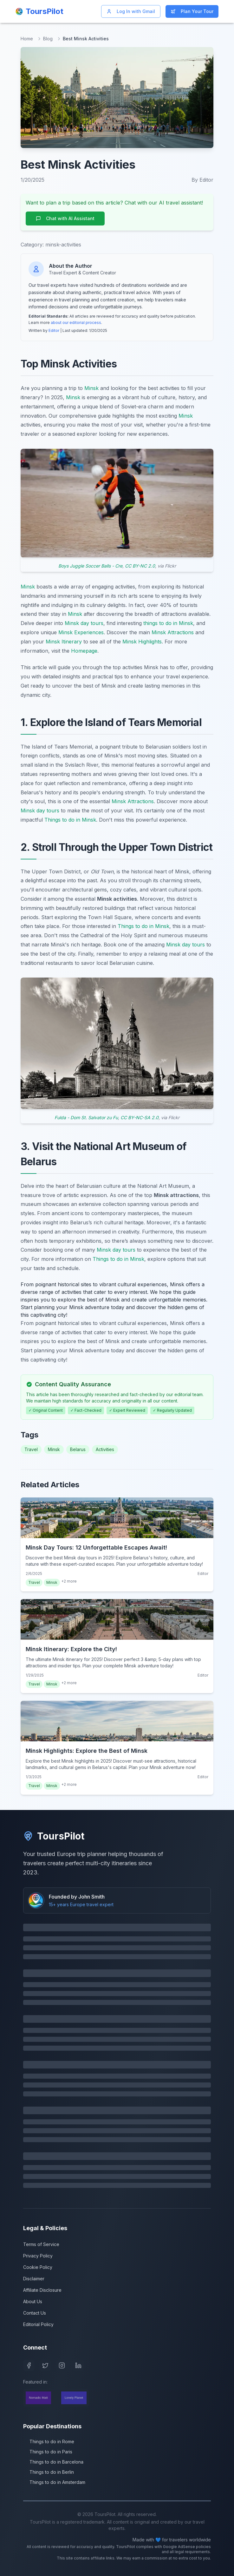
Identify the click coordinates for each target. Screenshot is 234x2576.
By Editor (202, 180)
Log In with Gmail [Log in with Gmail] (131, 11)
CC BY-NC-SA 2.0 (139, 1117)
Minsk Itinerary (64, 641)
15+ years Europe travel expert (81, 1904)
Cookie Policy (37, 2267)
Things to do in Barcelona (53, 2462)
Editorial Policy (38, 2324)
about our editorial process (76, 322)
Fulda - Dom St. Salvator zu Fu (86, 1117)
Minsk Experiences (81, 632)
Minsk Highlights (142, 641)
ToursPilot (53, 1836)
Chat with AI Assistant (65, 218)
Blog (48, 38)
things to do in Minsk (168, 623)
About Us (32, 2301)
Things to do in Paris (47, 2451)
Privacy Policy (38, 2255)
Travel (31, 1449)
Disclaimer (33, 2278)
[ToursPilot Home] (39, 11)
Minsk (91, 388)
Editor (54, 330)
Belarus (78, 1449)
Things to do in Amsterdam (54, 2482)
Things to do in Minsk (70, 820)
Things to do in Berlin (48, 2472)
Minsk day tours (84, 623)
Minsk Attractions (173, 632)
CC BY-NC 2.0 (140, 565)
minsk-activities (63, 244)
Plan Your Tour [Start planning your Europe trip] (192, 11)
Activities (105, 1449)
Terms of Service (41, 2244)
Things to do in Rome (48, 2441)
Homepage (84, 651)
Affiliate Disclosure (42, 2290)
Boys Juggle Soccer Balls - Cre (90, 565)
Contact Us (34, 2313)
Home (27, 38)
